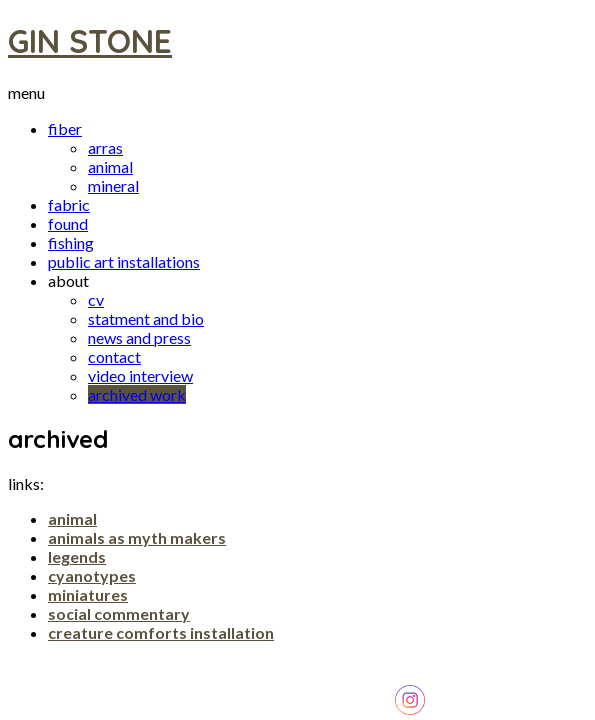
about (68, 280)
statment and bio (146, 318)
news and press (139, 337)
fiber (65, 128)
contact (114, 356)
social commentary (119, 613)
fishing (71, 242)
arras (105, 147)
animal (110, 166)
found (68, 223)
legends (77, 556)
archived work (137, 394)
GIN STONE (90, 41)
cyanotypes (92, 575)
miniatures (88, 594)
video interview (140, 375)
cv (96, 299)
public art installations (124, 261)
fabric (69, 204)
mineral (113, 185)
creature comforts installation (161, 632)
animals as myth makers (137, 537)
